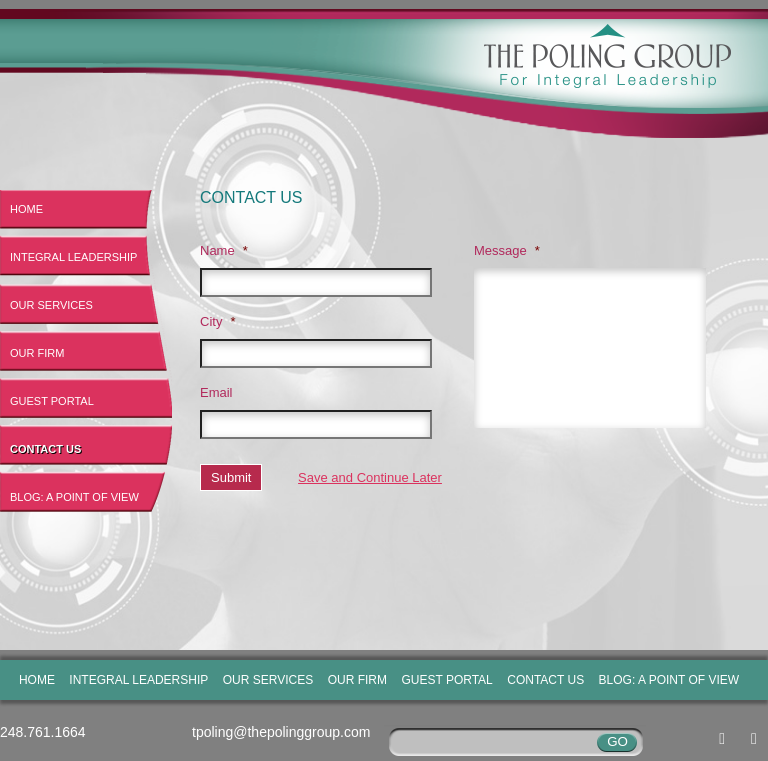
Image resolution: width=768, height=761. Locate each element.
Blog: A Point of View (74, 497)
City (217, 321)
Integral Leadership (73, 257)
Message (507, 250)
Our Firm (37, 353)
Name (224, 250)
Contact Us (45, 449)
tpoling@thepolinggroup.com (281, 732)
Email (216, 392)
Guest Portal (52, 401)
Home (26, 209)
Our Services (51, 305)
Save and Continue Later (370, 477)
